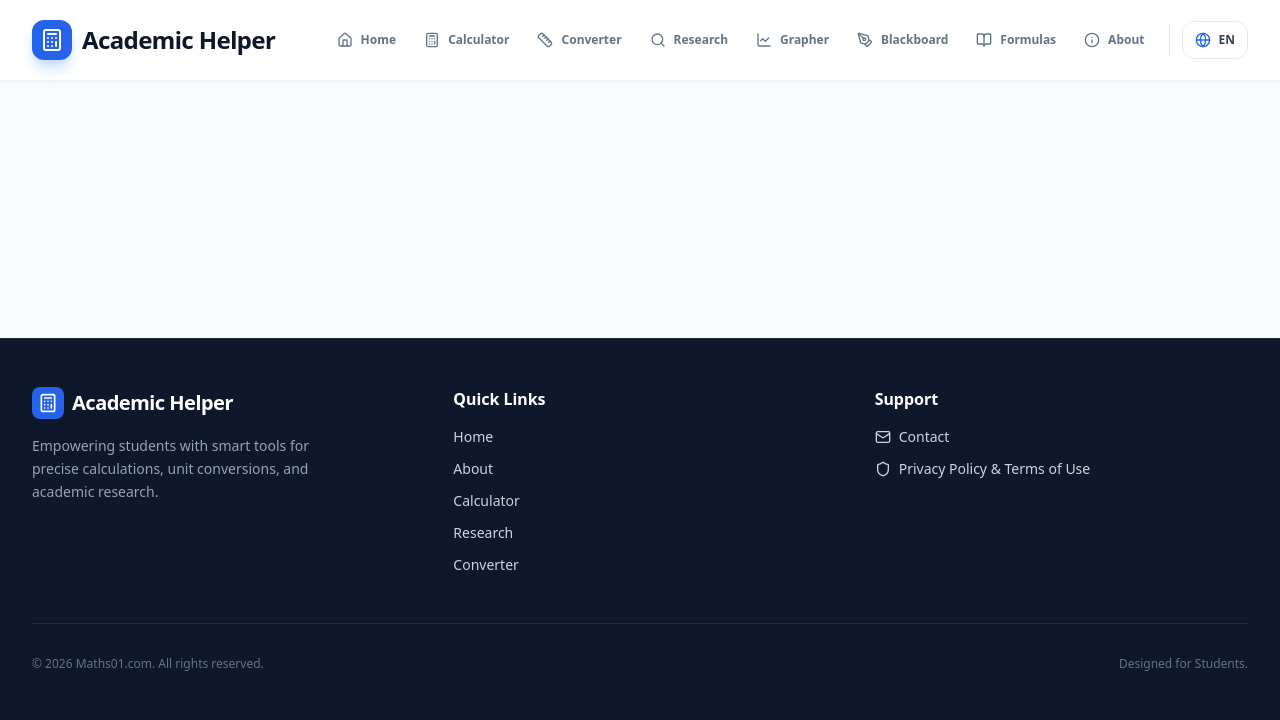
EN (1215, 39)
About (473, 468)
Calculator (486, 500)
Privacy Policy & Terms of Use (983, 468)
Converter (486, 564)
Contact (912, 436)
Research (483, 532)
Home (473, 436)
